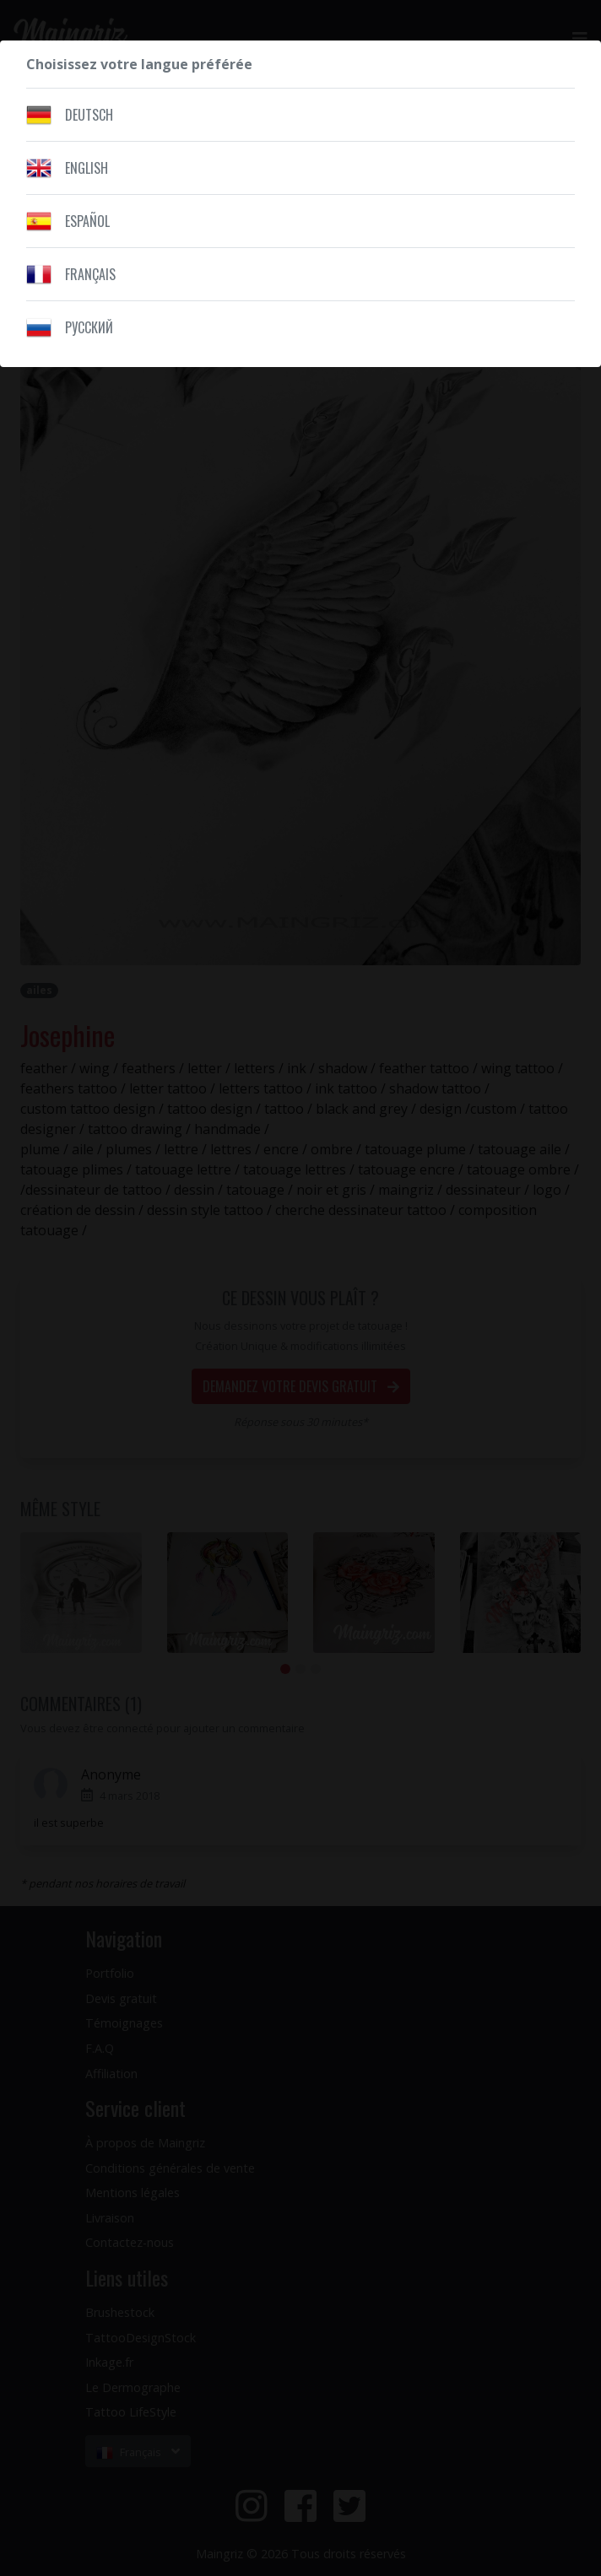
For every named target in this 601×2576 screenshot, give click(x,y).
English (86, 168)
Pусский (89, 327)
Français (90, 274)
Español (87, 221)
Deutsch (89, 115)
